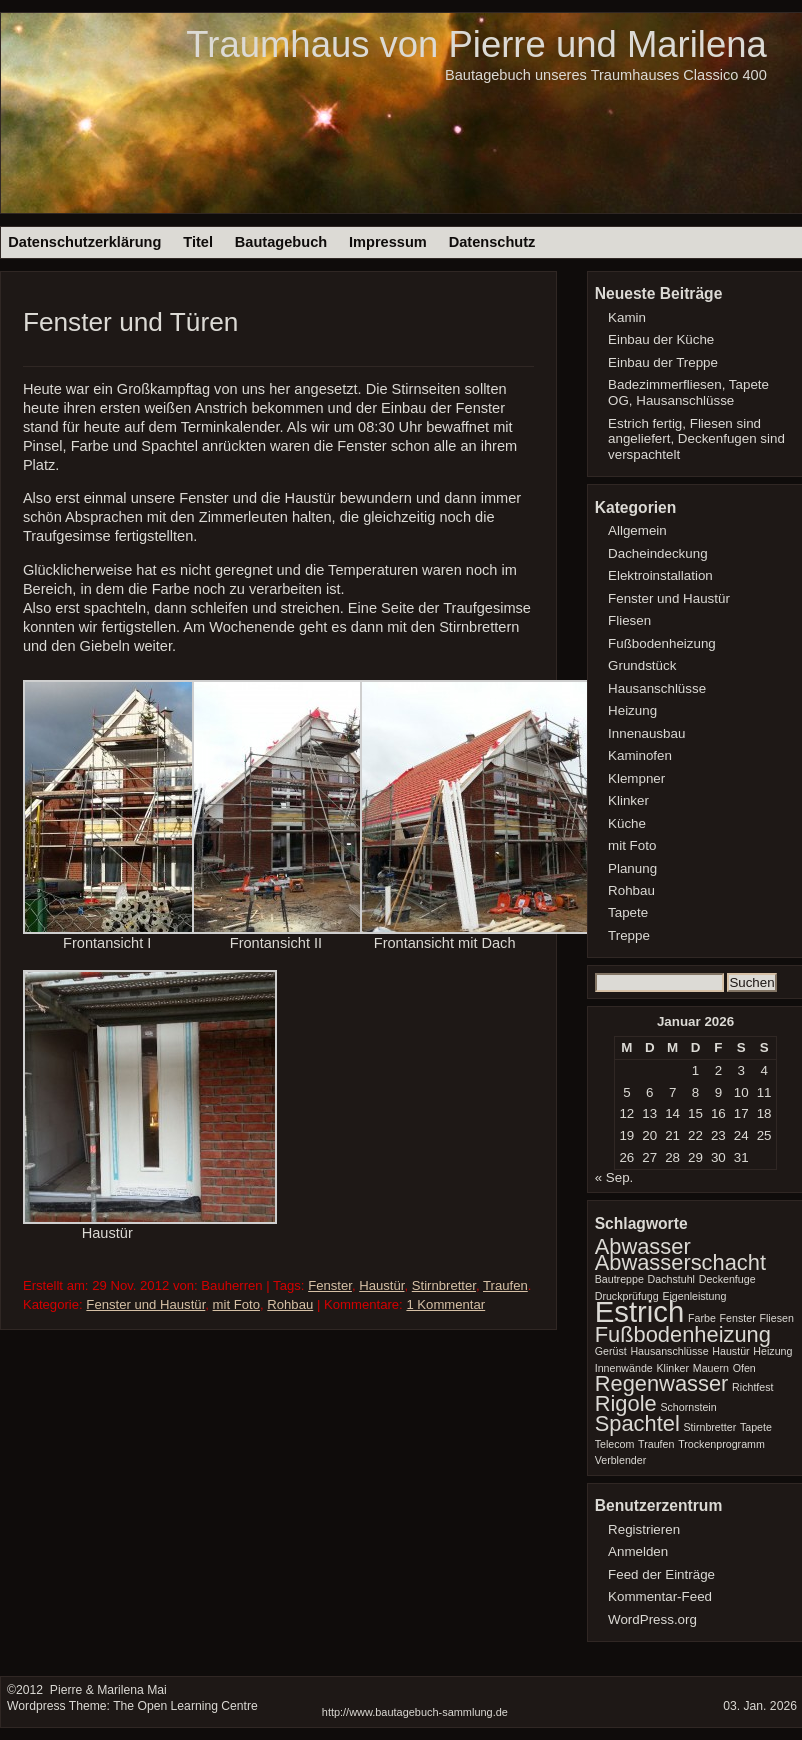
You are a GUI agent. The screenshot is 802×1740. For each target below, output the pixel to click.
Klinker (628, 800)
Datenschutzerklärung (84, 242)
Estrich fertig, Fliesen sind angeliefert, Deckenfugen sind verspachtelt (696, 439)
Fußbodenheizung (662, 643)
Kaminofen (640, 755)
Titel (198, 242)
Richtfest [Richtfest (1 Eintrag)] (752, 1387)
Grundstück (642, 665)
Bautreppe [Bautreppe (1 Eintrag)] (619, 1279)
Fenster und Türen (130, 322)
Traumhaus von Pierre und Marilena (476, 44)
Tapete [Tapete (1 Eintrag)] (756, 1427)
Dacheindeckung (658, 553)
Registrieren (644, 1529)
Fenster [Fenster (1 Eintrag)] (738, 1318)
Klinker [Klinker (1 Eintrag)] (672, 1368)
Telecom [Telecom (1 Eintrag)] (615, 1444)
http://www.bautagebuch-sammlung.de (415, 1712)
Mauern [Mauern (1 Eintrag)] (711, 1368)
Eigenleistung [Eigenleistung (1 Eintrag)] (694, 1296)
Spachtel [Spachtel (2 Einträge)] (637, 1423)
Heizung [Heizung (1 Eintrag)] (772, 1351)
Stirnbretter (444, 1285)
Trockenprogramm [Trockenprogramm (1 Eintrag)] (721, 1444)
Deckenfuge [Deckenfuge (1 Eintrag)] (727, 1279)
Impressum (388, 242)
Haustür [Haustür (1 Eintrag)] (730, 1351)
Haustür (381, 1285)
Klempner (636, 778)
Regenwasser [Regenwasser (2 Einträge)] (662, 1383)
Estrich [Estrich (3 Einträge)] (640, 1311)
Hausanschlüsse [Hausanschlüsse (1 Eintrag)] (669, 1351)
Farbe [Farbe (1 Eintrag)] (702, 1318)
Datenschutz (492, 242)
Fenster (330, 1285)
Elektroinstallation (660, 575)
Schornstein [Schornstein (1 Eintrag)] (688, 1407)
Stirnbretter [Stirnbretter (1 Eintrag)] (709, 1427)
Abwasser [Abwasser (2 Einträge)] (643, 1246)
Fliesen (629, 620)
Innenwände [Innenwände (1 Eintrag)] (624, 1368)
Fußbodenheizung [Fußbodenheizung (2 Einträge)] (683, 1334)
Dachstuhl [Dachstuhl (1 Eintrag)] (671, 1279)
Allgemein (637, 530)
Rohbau (290, 1304)
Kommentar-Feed (660, 1596)
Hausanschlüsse (657, 688)
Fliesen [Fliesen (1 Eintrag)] (776, 1318)
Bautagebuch (281, 242)
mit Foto (236, 1304)
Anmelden (638, 1551)
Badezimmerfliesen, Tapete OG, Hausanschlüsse (688, 392)
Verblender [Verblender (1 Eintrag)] (621, 1460)
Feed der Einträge (661, 1574)
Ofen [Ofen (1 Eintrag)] (744, 1368)
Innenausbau (646, 733)
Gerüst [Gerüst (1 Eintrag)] (611, 1351)
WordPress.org (652, 1619)
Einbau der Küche (661, 339)
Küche (627, 823)
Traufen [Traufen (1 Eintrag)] (656, 1444)
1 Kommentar (445, 1304)
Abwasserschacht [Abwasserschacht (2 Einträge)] (680, 1262)
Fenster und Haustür (145, 1304)
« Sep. (614, 1177)
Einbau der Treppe (663, 362)
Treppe (629, 935)
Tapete (628, 912)
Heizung (632, 710)
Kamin (627, 317)
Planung (632, 868)
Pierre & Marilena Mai (106, 1690)
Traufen (505, 1285)
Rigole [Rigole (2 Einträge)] (626, 1403)
